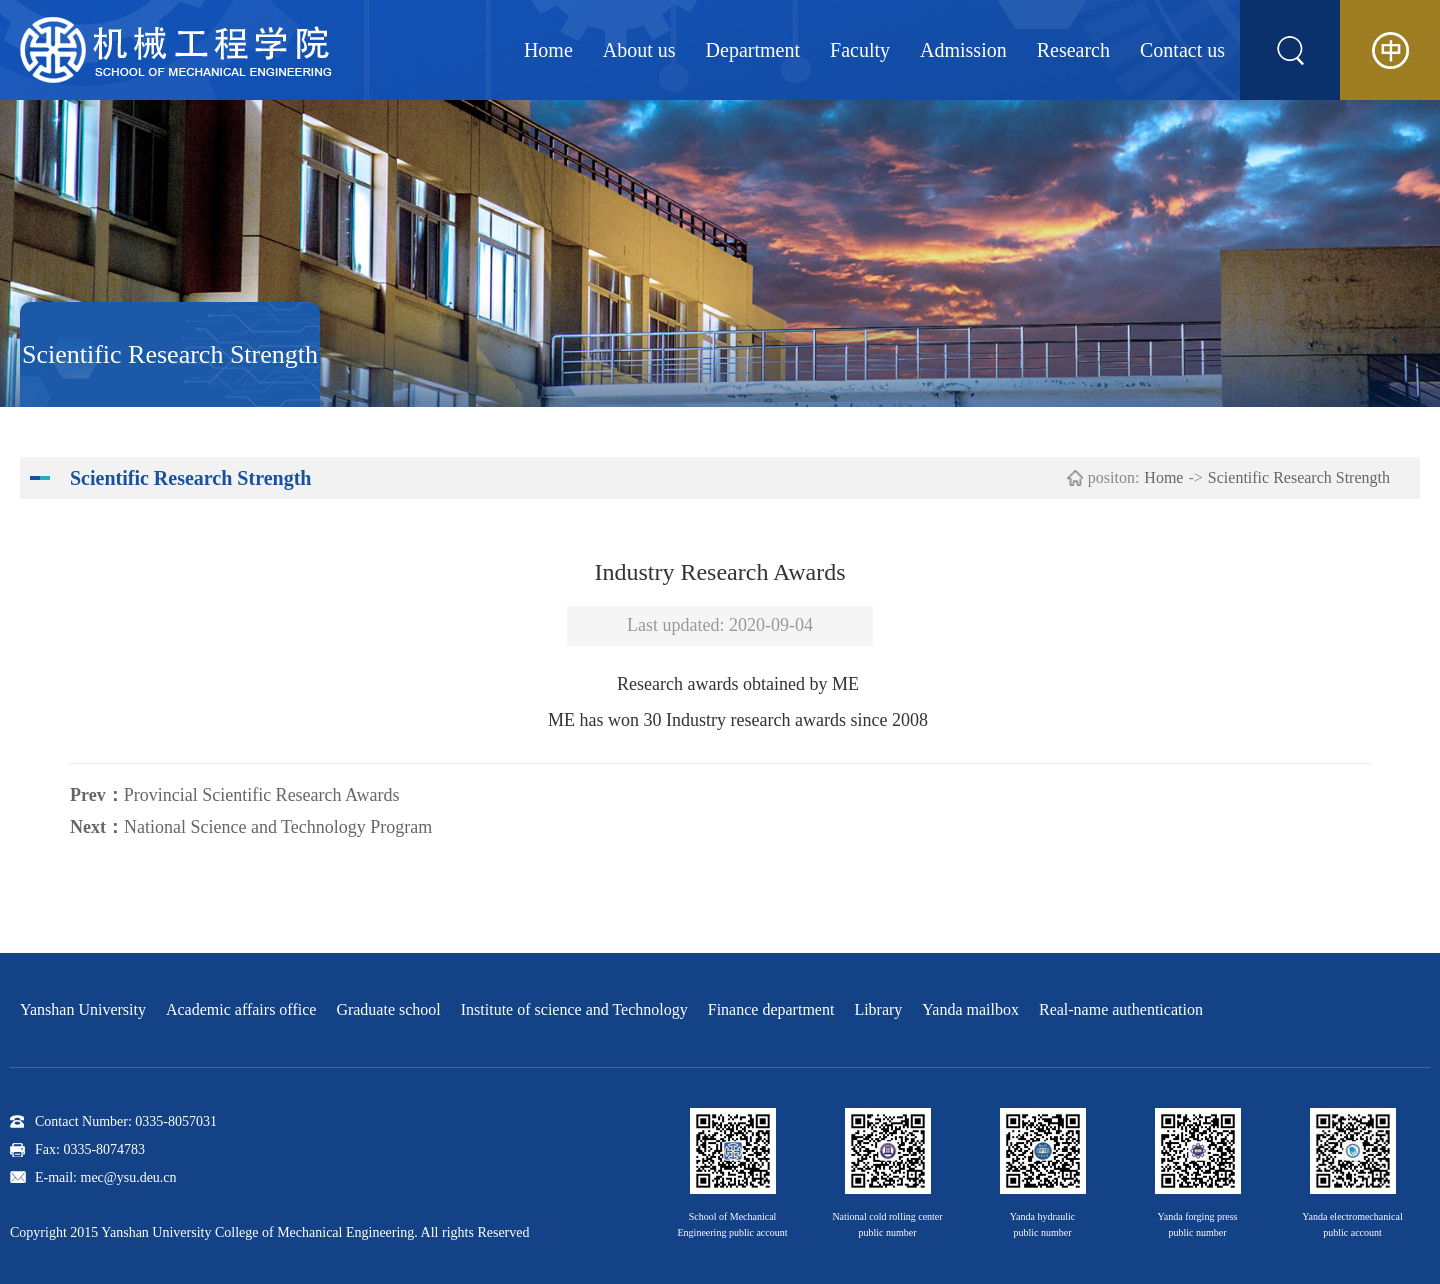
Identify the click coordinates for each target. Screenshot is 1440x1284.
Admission (963, 50)
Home (548, 50)
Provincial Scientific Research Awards (262, 795)
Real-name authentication (1121, 1009)
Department (753, 50)
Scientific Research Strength (1299, 477)
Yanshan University (83, 1009)
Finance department (771, 1009)
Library (878, 1009)
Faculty (860, 50)
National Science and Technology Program (278, 827)
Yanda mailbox (970, 1009)
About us (639, 50)
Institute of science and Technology (574, 1009)
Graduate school (388, 1009)
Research (1073, 50)
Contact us (1182, 50)
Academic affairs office (241, 1009)
